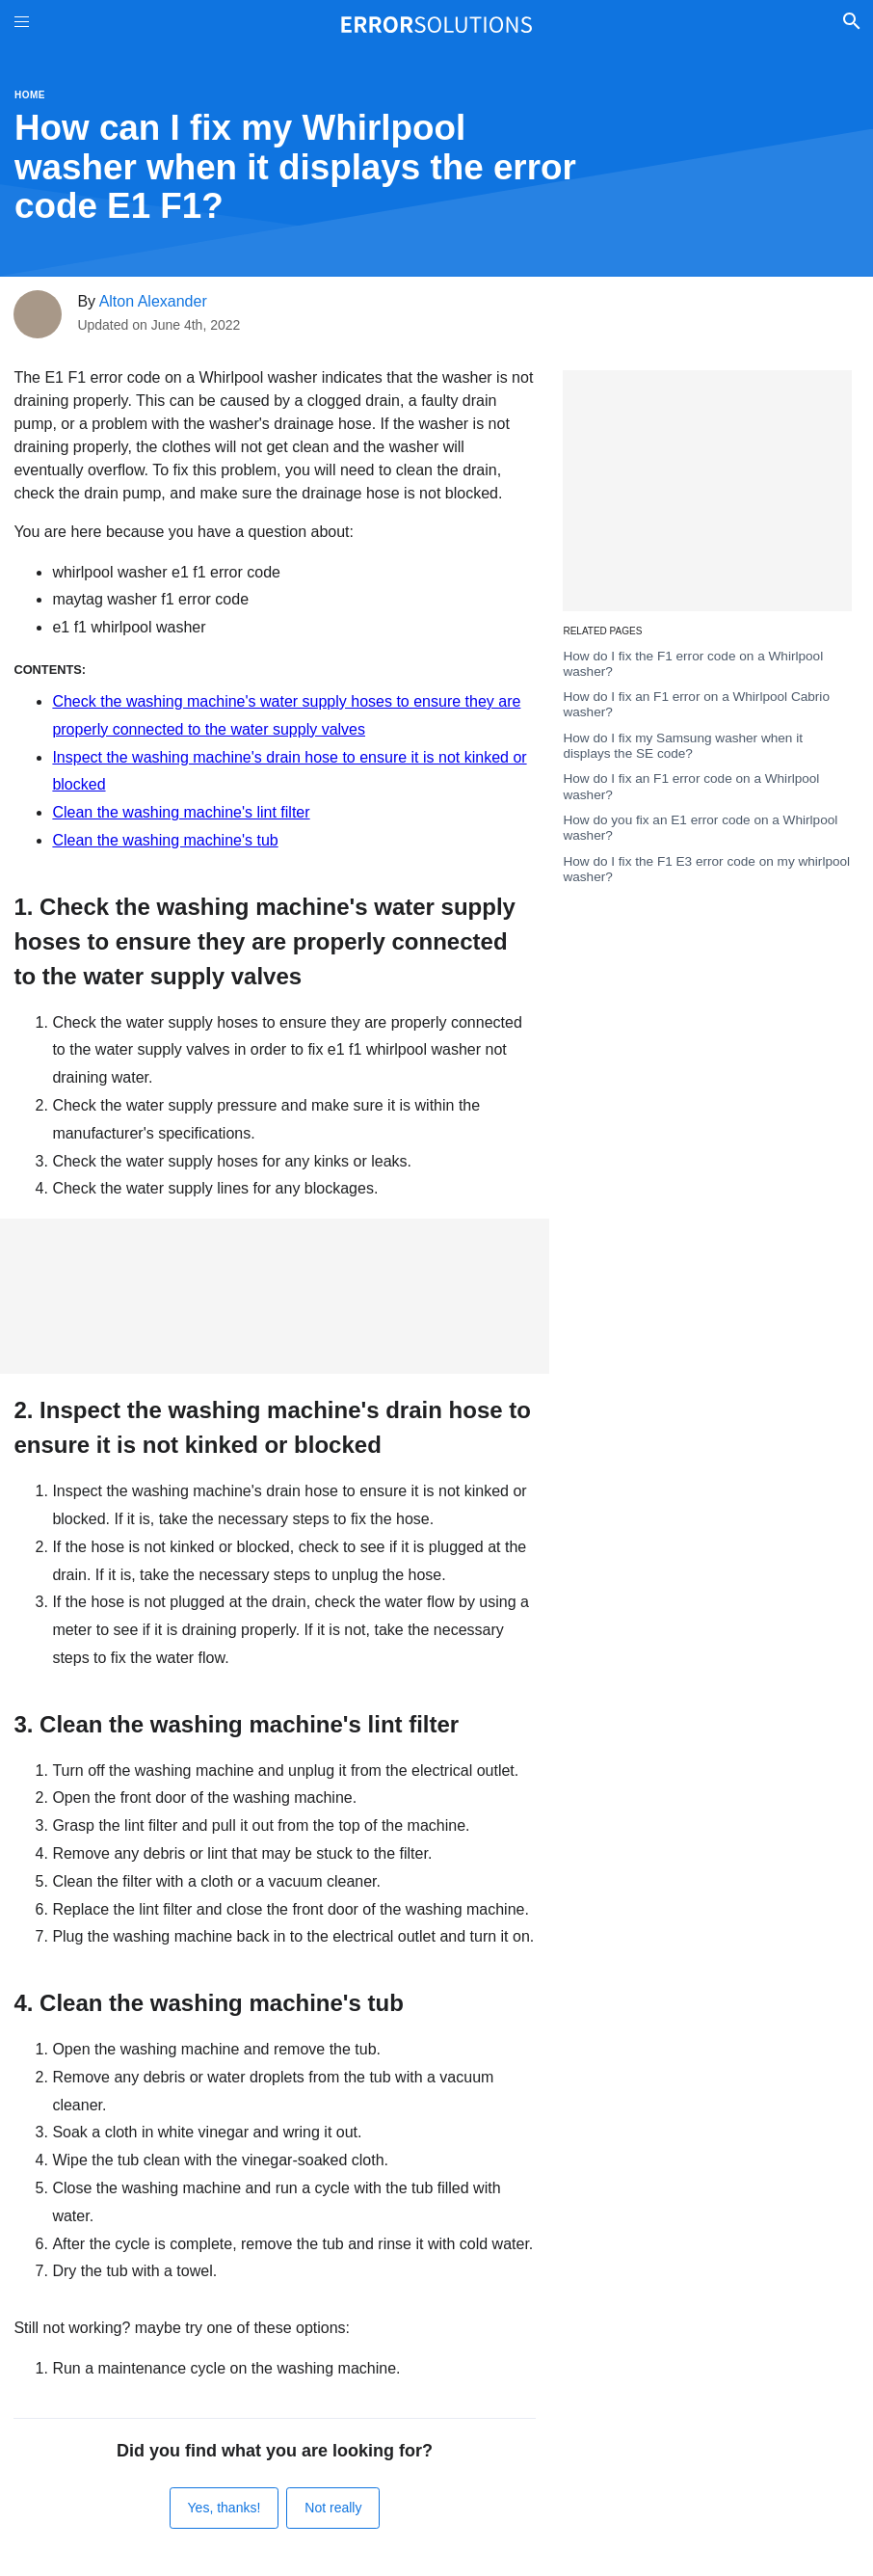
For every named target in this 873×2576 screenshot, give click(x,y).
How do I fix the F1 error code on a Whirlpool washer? (693, 664)
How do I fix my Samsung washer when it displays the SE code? (683, 746)
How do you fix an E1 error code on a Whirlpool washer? (700, 828)
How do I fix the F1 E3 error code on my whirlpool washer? (706, 869)
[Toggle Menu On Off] (22, 25)
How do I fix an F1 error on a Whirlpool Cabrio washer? (696, 704)
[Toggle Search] (851, 24)
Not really (332, 2507)
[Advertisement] (274, 1296)
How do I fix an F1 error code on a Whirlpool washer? (691, 786)
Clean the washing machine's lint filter (180, 812)
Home (29, 95)
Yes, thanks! (224, 2507)
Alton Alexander (153, 301)
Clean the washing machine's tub (165, 840)
